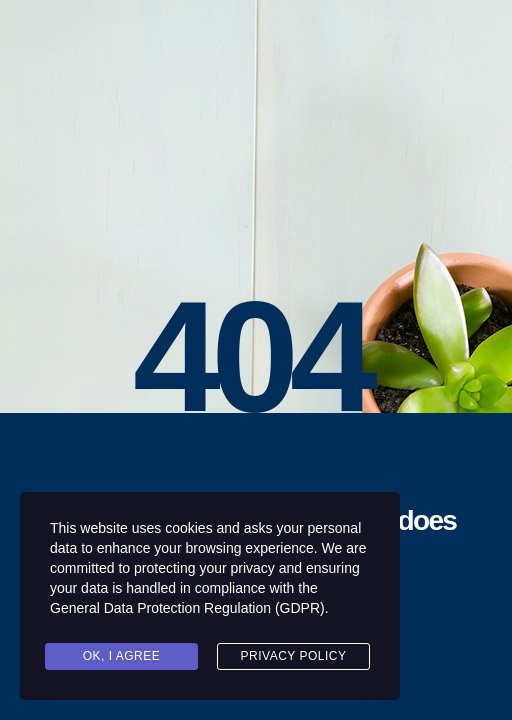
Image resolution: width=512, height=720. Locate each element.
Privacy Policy (294, 656)
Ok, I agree (122, 656)
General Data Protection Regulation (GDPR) (187, 608)
